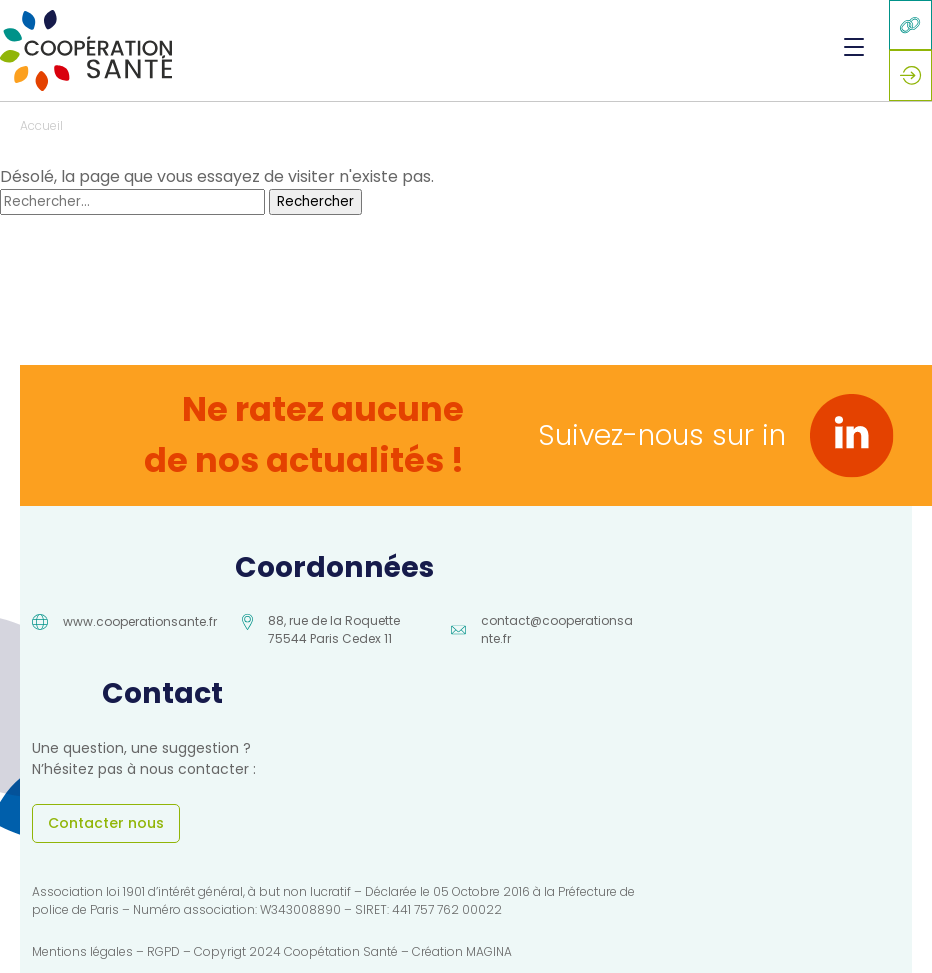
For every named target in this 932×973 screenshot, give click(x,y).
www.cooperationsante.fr (140, 621)
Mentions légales (82, 951)
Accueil (41, 125)
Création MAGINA (462, 951)
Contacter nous (106, 823)
